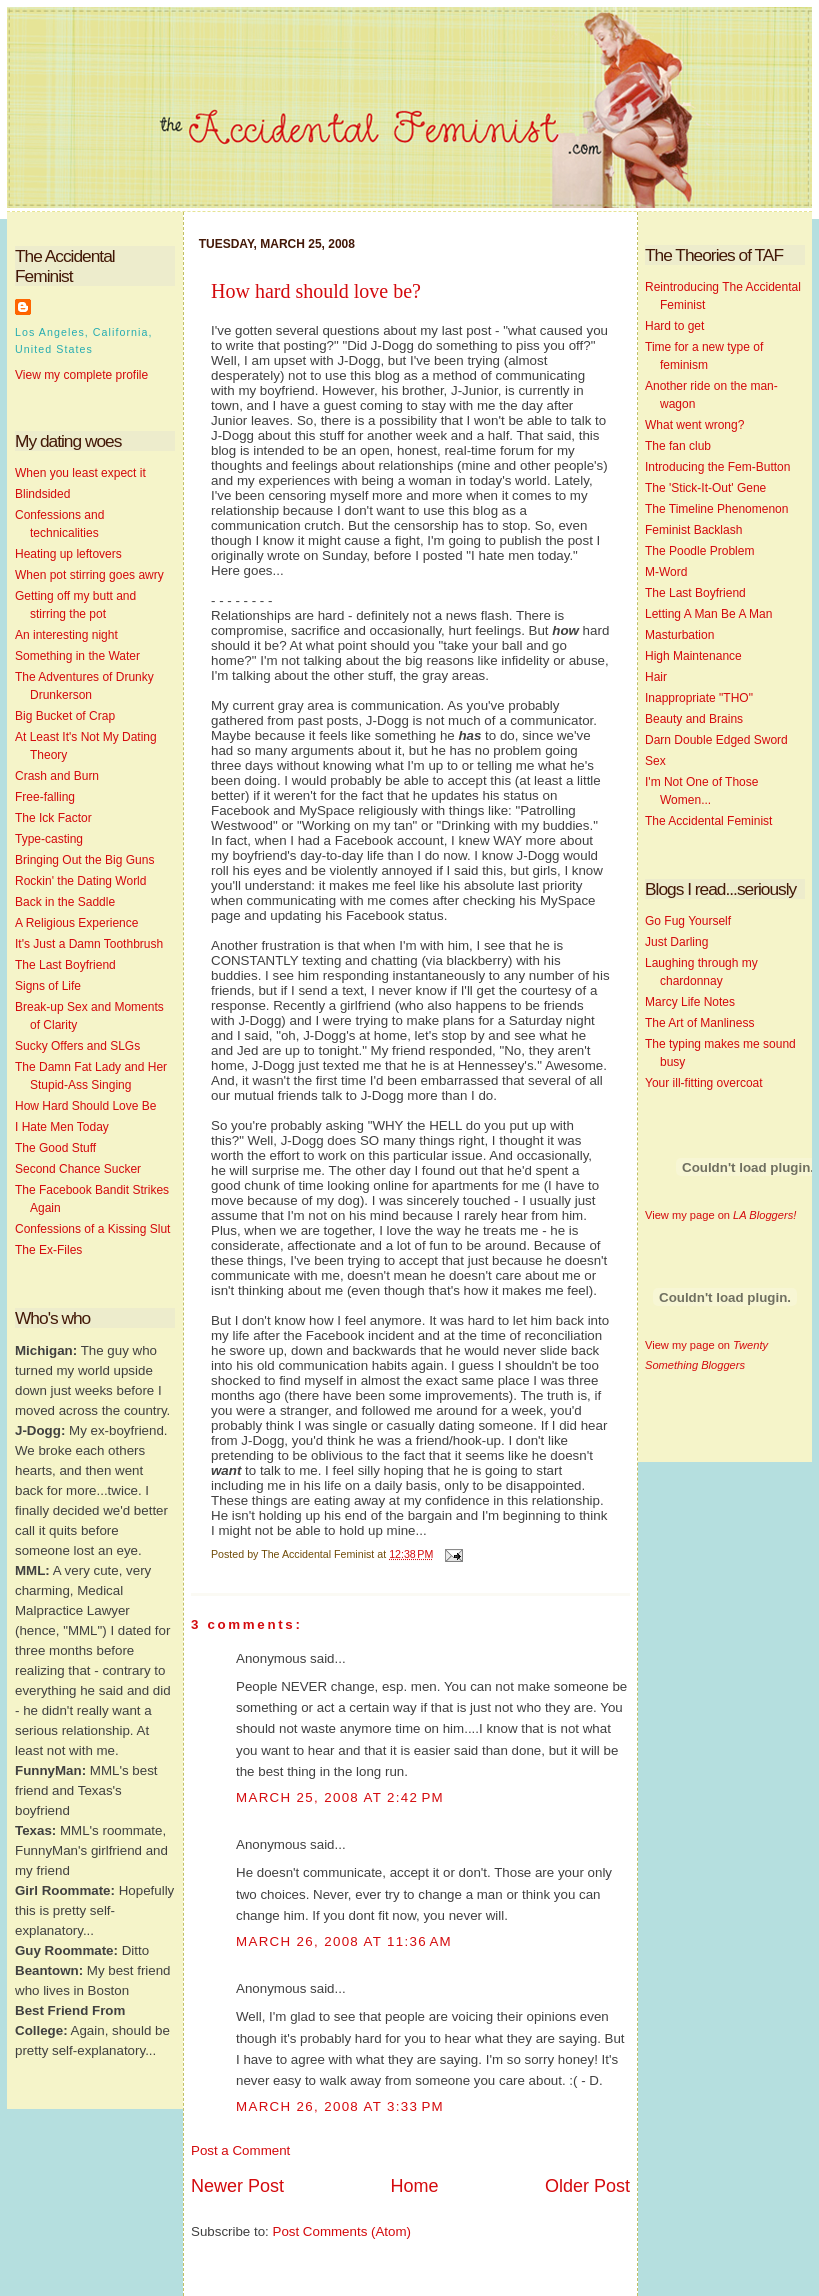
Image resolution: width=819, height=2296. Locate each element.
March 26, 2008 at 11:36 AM (344, 1941)
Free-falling (45, 797)
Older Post (587, 2186)
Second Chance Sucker (78, 1169)
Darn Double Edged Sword (716, 740)
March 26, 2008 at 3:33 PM (340, 2106)
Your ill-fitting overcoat (704, 1083)
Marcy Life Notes (690, 1002)
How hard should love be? (316, 291)
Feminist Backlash (693, 530)
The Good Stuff (55, 1148)
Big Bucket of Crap (65, 716)
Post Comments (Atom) (342, 2231)
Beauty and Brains (694, 719)
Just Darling (676, 942)
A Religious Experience (76, 923)
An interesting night (66, 635)
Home (414, 2186)
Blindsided (42, 494)
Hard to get (674, 326)
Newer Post (237, 2186)
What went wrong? (694, 425)
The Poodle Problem (699, 551)
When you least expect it (80, 473)
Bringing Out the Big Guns (84, 860)
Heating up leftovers (68, 554)
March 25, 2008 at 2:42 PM (340, 1797)
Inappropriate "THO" (699, 698)
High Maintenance (693, 656)
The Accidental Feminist (708, 821)
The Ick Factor (53, 818)
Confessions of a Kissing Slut (92, 1229)
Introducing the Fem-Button (717, 467)
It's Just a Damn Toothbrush (89, 944)
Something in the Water (77, 656)
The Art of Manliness (699, 1023)
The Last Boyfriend (65, 965)
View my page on (720, 1215)
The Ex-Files (48, 1250)
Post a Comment (240, 2150)
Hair (656, 677)
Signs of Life (48, 986)
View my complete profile (81, 375)
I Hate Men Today (62, 1127)
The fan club (678, 446)
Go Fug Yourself (688, 921)
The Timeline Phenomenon (716, 509)
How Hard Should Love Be (85, 1106)
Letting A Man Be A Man (708, 614)
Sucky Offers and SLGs (77, 1046)
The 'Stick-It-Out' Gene (705, 488)
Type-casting (49, 839)
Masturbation (679, 635)
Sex (655, 761)
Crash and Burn (57, 776)
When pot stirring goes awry (89, 575)
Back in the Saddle (65, 902)
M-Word (666, 572)
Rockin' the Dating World (80, 881)
